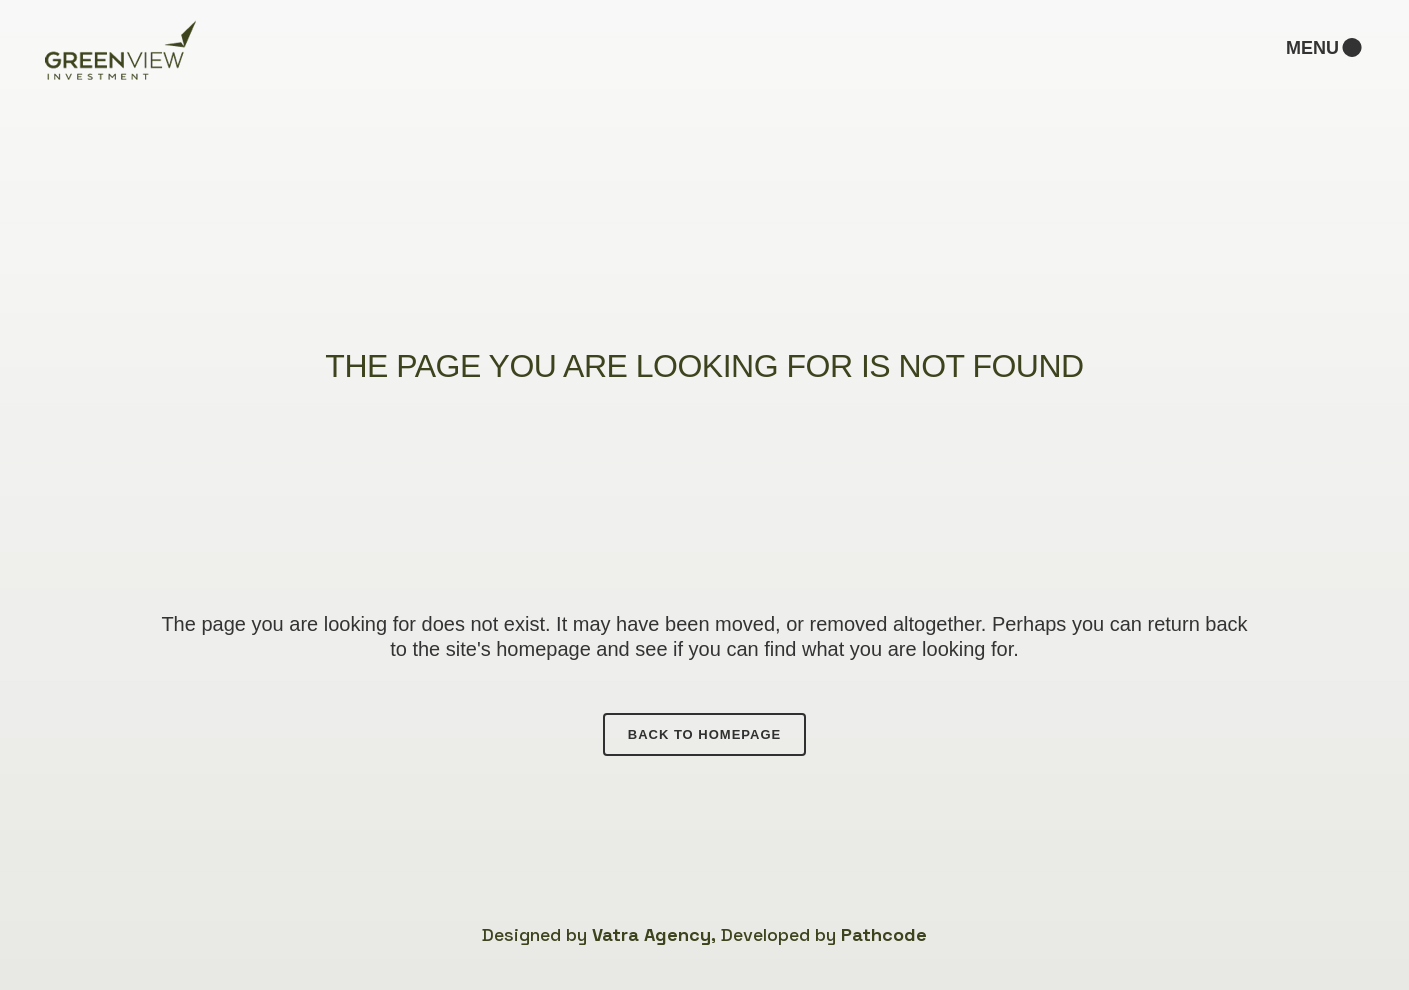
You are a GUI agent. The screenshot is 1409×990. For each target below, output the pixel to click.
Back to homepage (704, 734)
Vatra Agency (651, 934)
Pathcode (884, 934)
